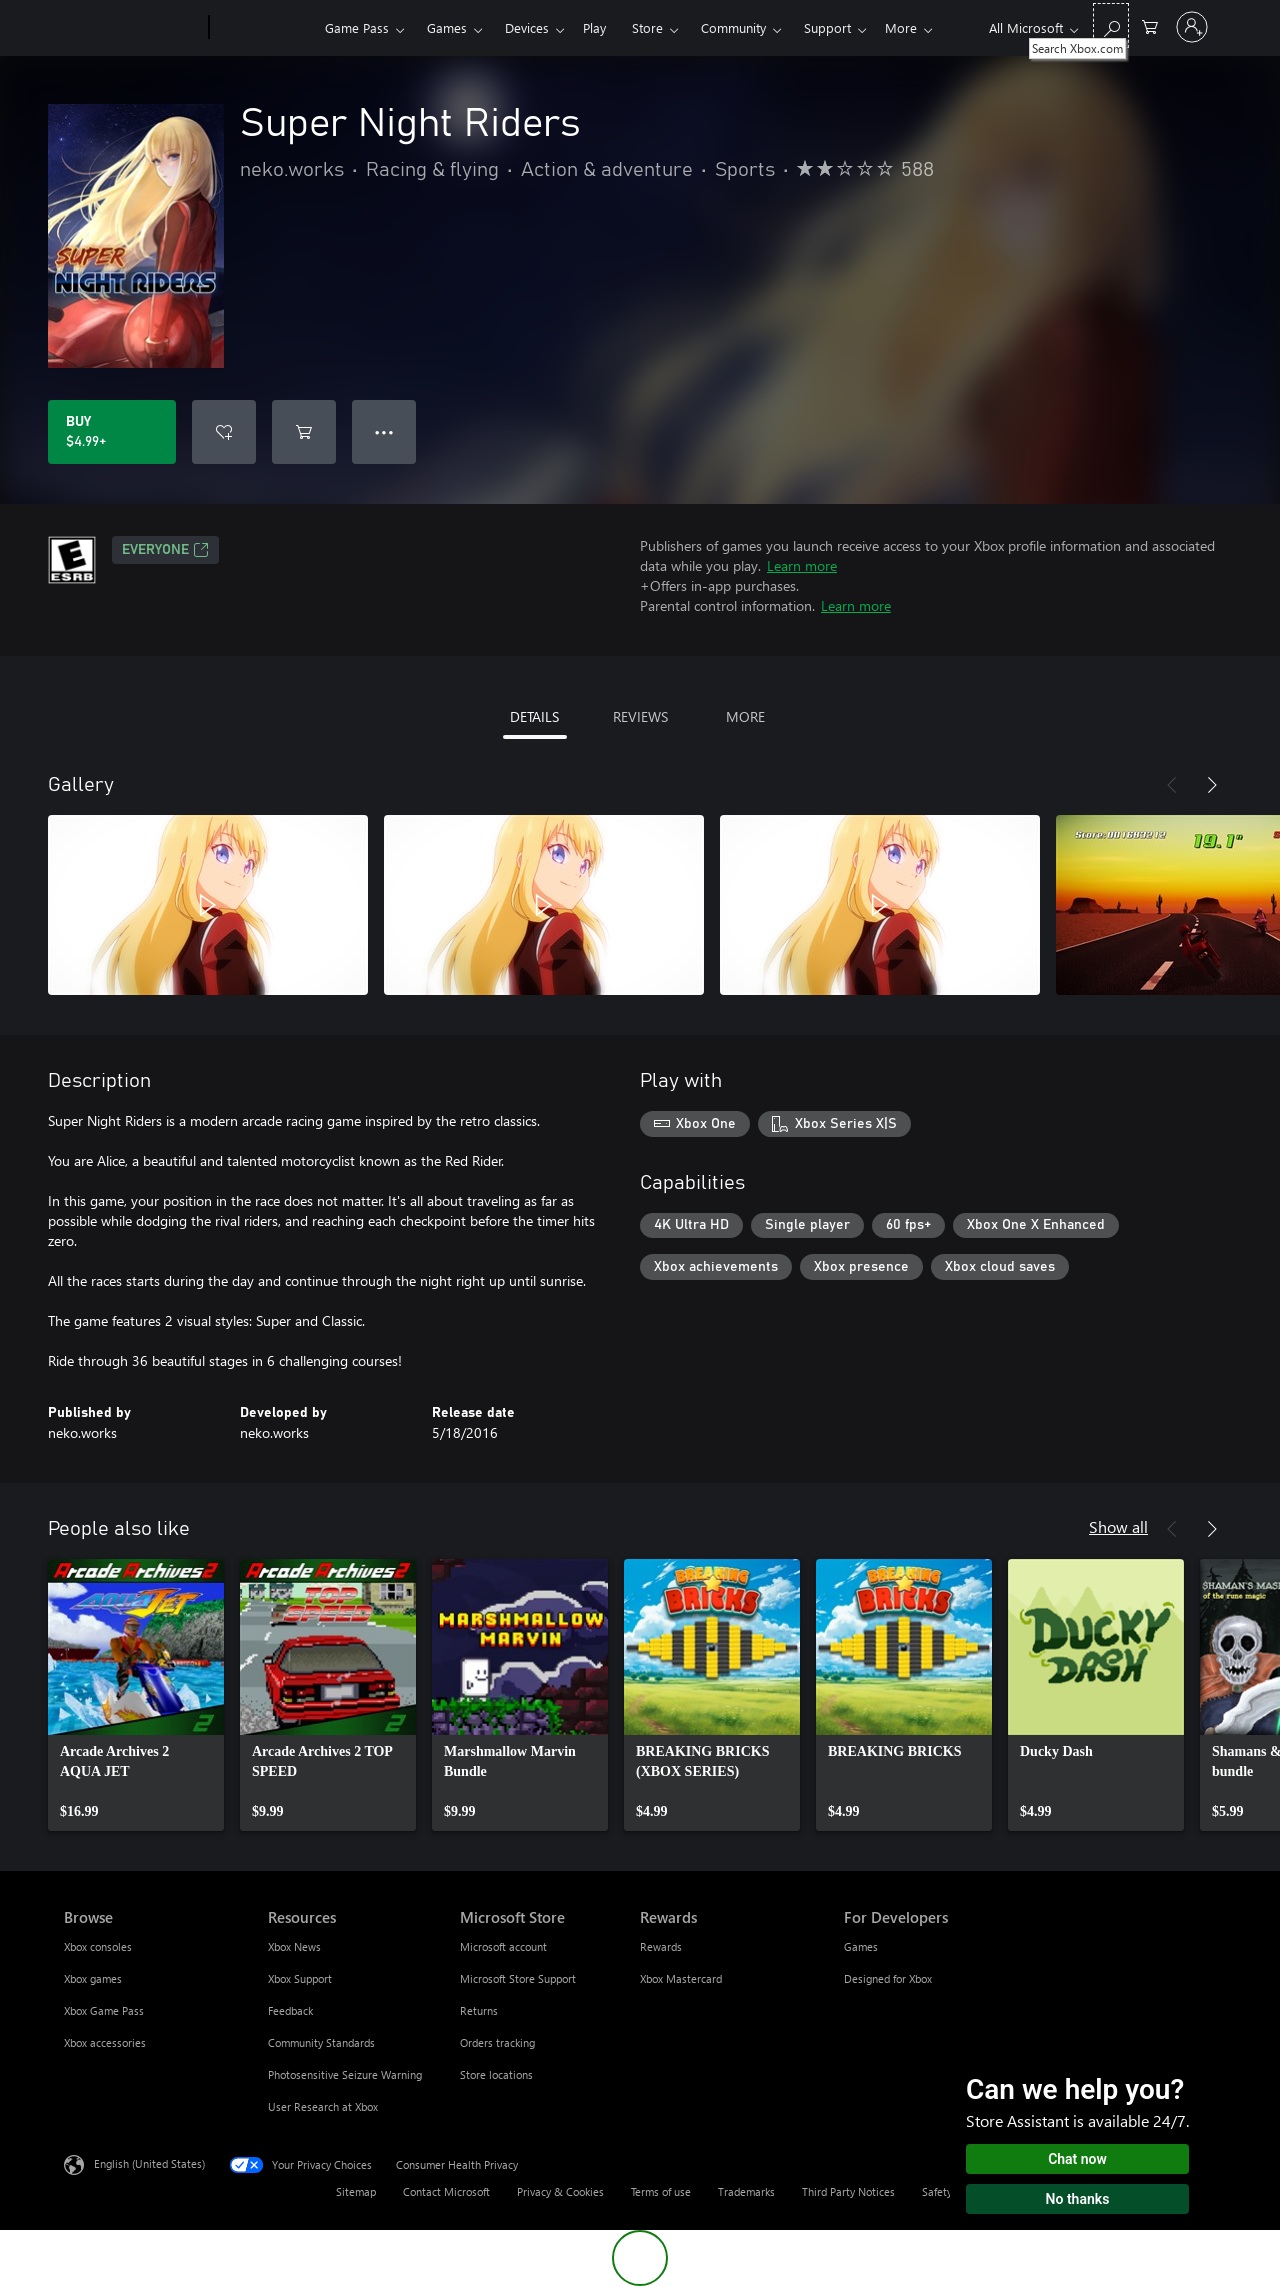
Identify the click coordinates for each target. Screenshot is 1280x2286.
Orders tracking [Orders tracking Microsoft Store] (497, 2042)
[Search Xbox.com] (1111, 25)
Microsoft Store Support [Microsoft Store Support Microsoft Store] (518, 1978)
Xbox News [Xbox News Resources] (294, 1946)
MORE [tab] (745, 716)
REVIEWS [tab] (640, 716)
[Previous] (1172, 785)
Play (594, 27)
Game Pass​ (357, 27)
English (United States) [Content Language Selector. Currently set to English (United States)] (149, 2163)
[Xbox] (264, 28)
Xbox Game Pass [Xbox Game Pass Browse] (104, 2010)
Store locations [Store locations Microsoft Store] (496, 2074)
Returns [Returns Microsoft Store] (479, 2010)
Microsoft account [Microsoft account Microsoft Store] (503, 1946)
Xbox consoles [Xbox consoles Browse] (98, 1946)
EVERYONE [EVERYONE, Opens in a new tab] (165, 550)
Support (827, 27)
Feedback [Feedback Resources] (290, 2010)
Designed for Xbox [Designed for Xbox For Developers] (888, 1978)
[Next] (1212, 785)
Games (447, 27)
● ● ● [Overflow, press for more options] (384, 431)
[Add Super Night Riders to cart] (304, 432)
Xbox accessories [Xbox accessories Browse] (105, 2042)
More (901, 27)
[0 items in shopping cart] (1150, 25)
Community (733, 27)
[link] (136, 1695)
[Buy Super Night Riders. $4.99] (112, 432)
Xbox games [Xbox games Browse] (93, 1978)
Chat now (1077, 2159)
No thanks (1078, 2199)
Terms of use (661, 2191)
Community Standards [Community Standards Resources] (321, 2042)
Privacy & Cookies (560, 2191)
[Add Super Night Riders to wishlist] (224, 432)
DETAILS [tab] (534, 716)
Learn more (802, 565)
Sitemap (356, 2191)
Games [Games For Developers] (861, 1946)
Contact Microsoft (446, 2191)
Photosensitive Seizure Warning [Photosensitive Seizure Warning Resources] (345, 2074)
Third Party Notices (848, 2191)
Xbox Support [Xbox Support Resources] (300, 1978)
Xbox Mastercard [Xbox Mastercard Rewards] (681, 1978)
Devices (527, 27)
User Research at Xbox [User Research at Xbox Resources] (323, 2106)
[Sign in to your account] (1192, 27)
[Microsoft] (132, 28)
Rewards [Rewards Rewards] (661, 1946)
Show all (1118, 1526)
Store (647, 27)
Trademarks (746, 2191)
